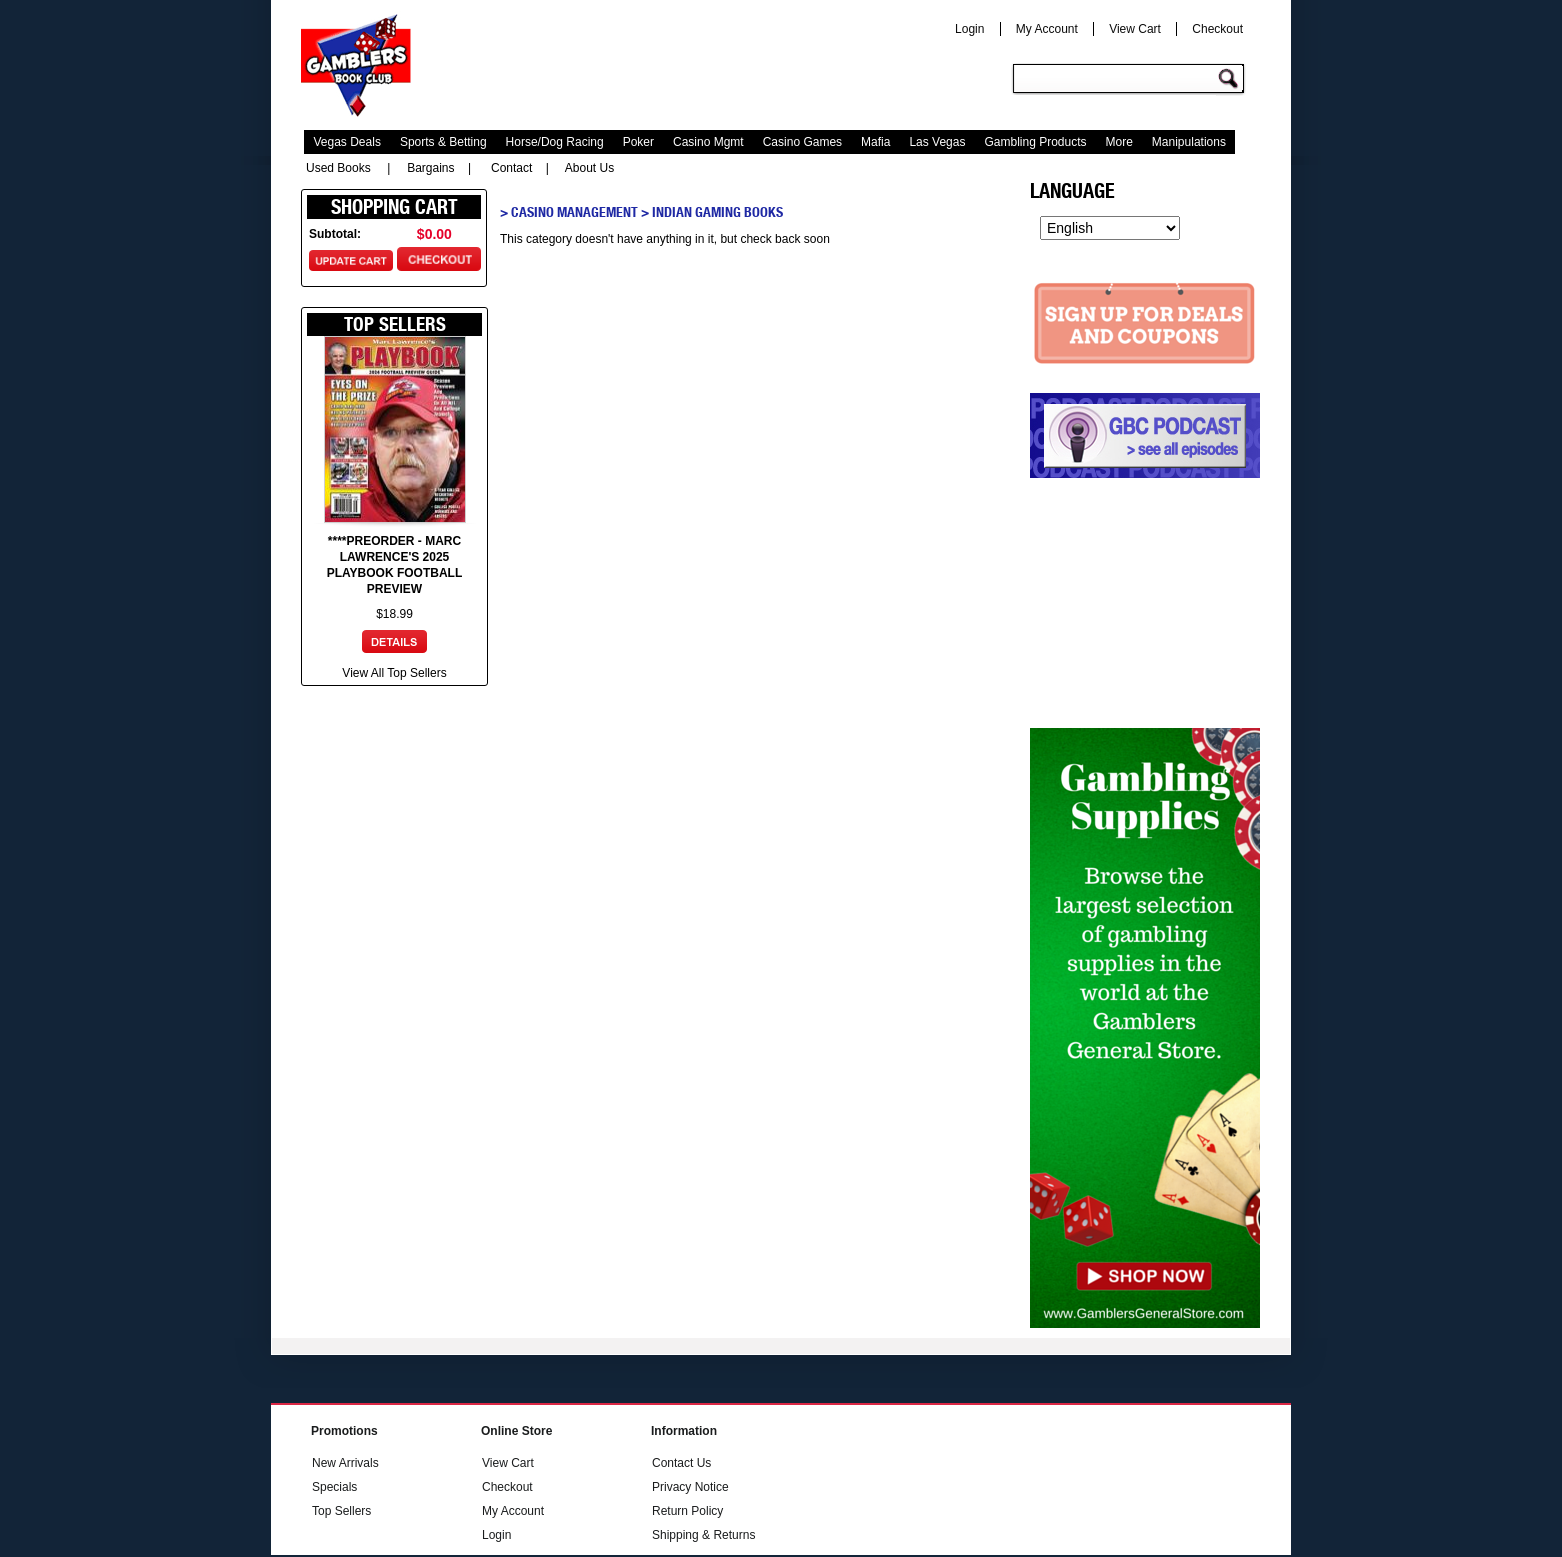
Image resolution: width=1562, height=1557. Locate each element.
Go (1231, 79)
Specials (334, 1487)
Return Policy (687, 1511)
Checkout (1217, 29)
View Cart (1135, 29)
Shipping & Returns (703, 1535)
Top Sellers (341, 1511)
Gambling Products (1035, 142)
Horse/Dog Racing (555, 142)
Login (969, 29)
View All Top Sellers (394, 673)
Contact (511, 168)
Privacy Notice (690, 1487)
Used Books (338, 168)
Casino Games (802, 142)
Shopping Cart (394, 207)
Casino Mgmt (708, 142)
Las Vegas (937, 142)
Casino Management (574, 212)
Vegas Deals (347, 142)
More (1119, 142)
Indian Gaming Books (717, 212)
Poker (638, 142)
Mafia (875, 142)
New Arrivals (345, 1463)
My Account (1047, 29)
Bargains (430, 168)
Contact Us (681, 1463)
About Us (589, 168)
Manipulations (1189, 142)
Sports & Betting (443, 142)
